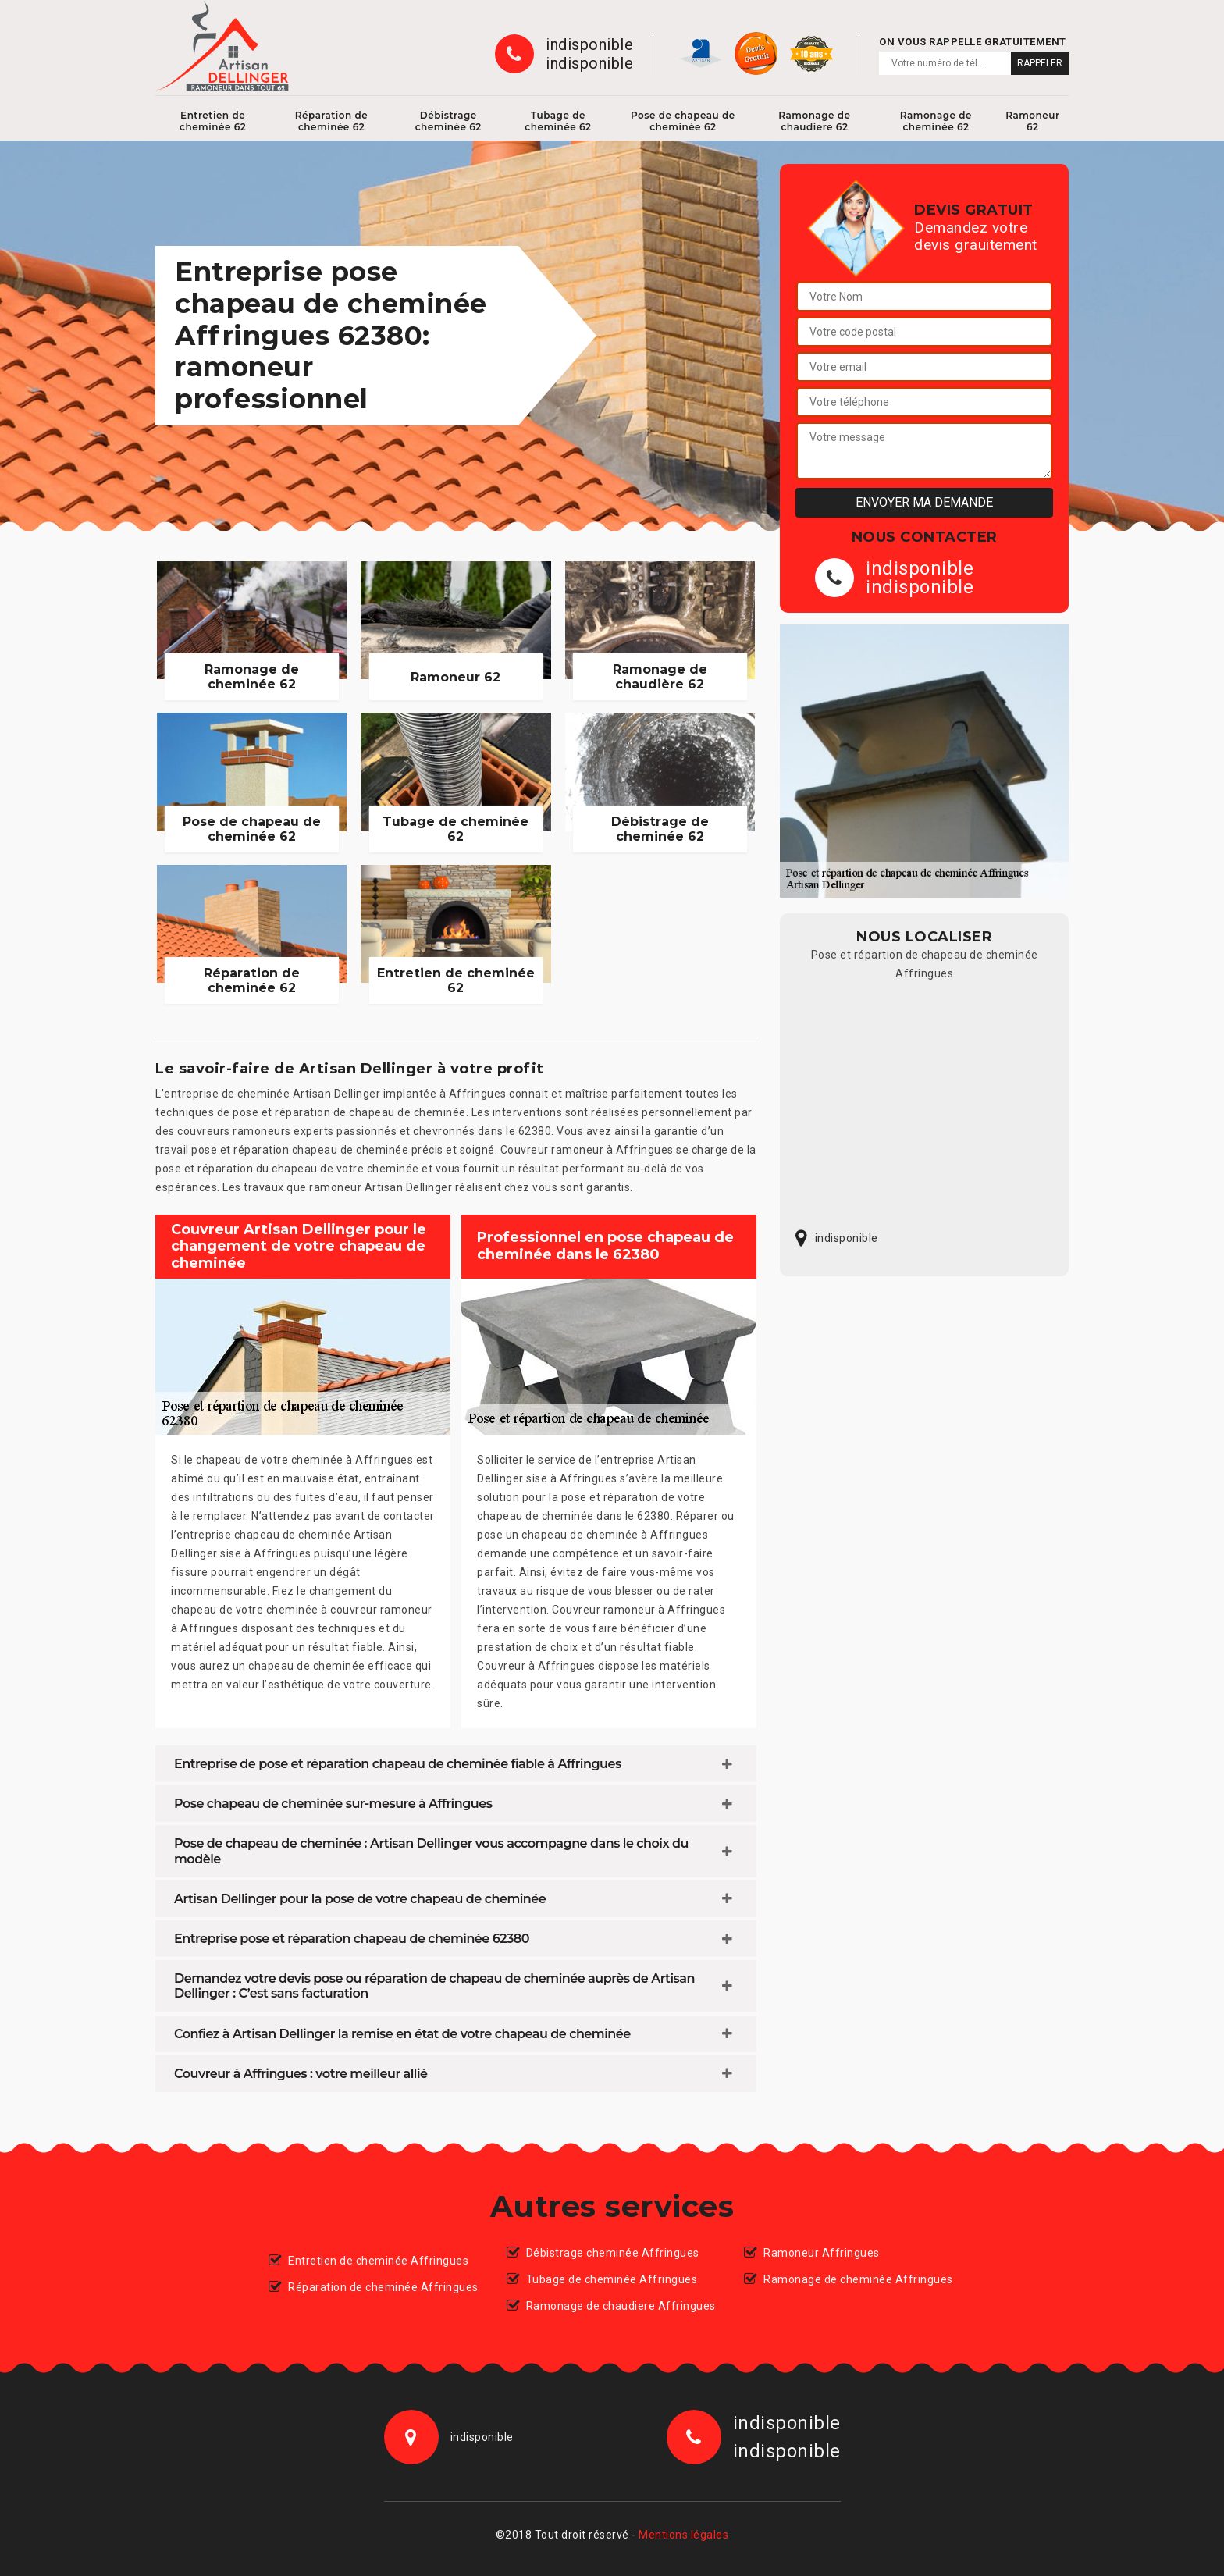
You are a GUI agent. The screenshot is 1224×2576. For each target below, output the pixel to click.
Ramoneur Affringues (821, 2253)
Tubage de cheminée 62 (558, 121)
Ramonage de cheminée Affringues (858, 2279)
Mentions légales (683, 2534)
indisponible (589, 44)
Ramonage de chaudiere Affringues (621, 2306)
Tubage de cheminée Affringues (612, 2279)
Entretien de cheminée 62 (213, 121)
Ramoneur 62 (1032, 121)
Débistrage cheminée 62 (448, 121)
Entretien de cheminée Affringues (378, 2260)
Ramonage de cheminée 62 (936, 121)
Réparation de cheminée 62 (331, 121)
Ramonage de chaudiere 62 (814, 121)
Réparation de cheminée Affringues (383, 2287)
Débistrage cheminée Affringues (612, 2253)
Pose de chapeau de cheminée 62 (683, 121)
